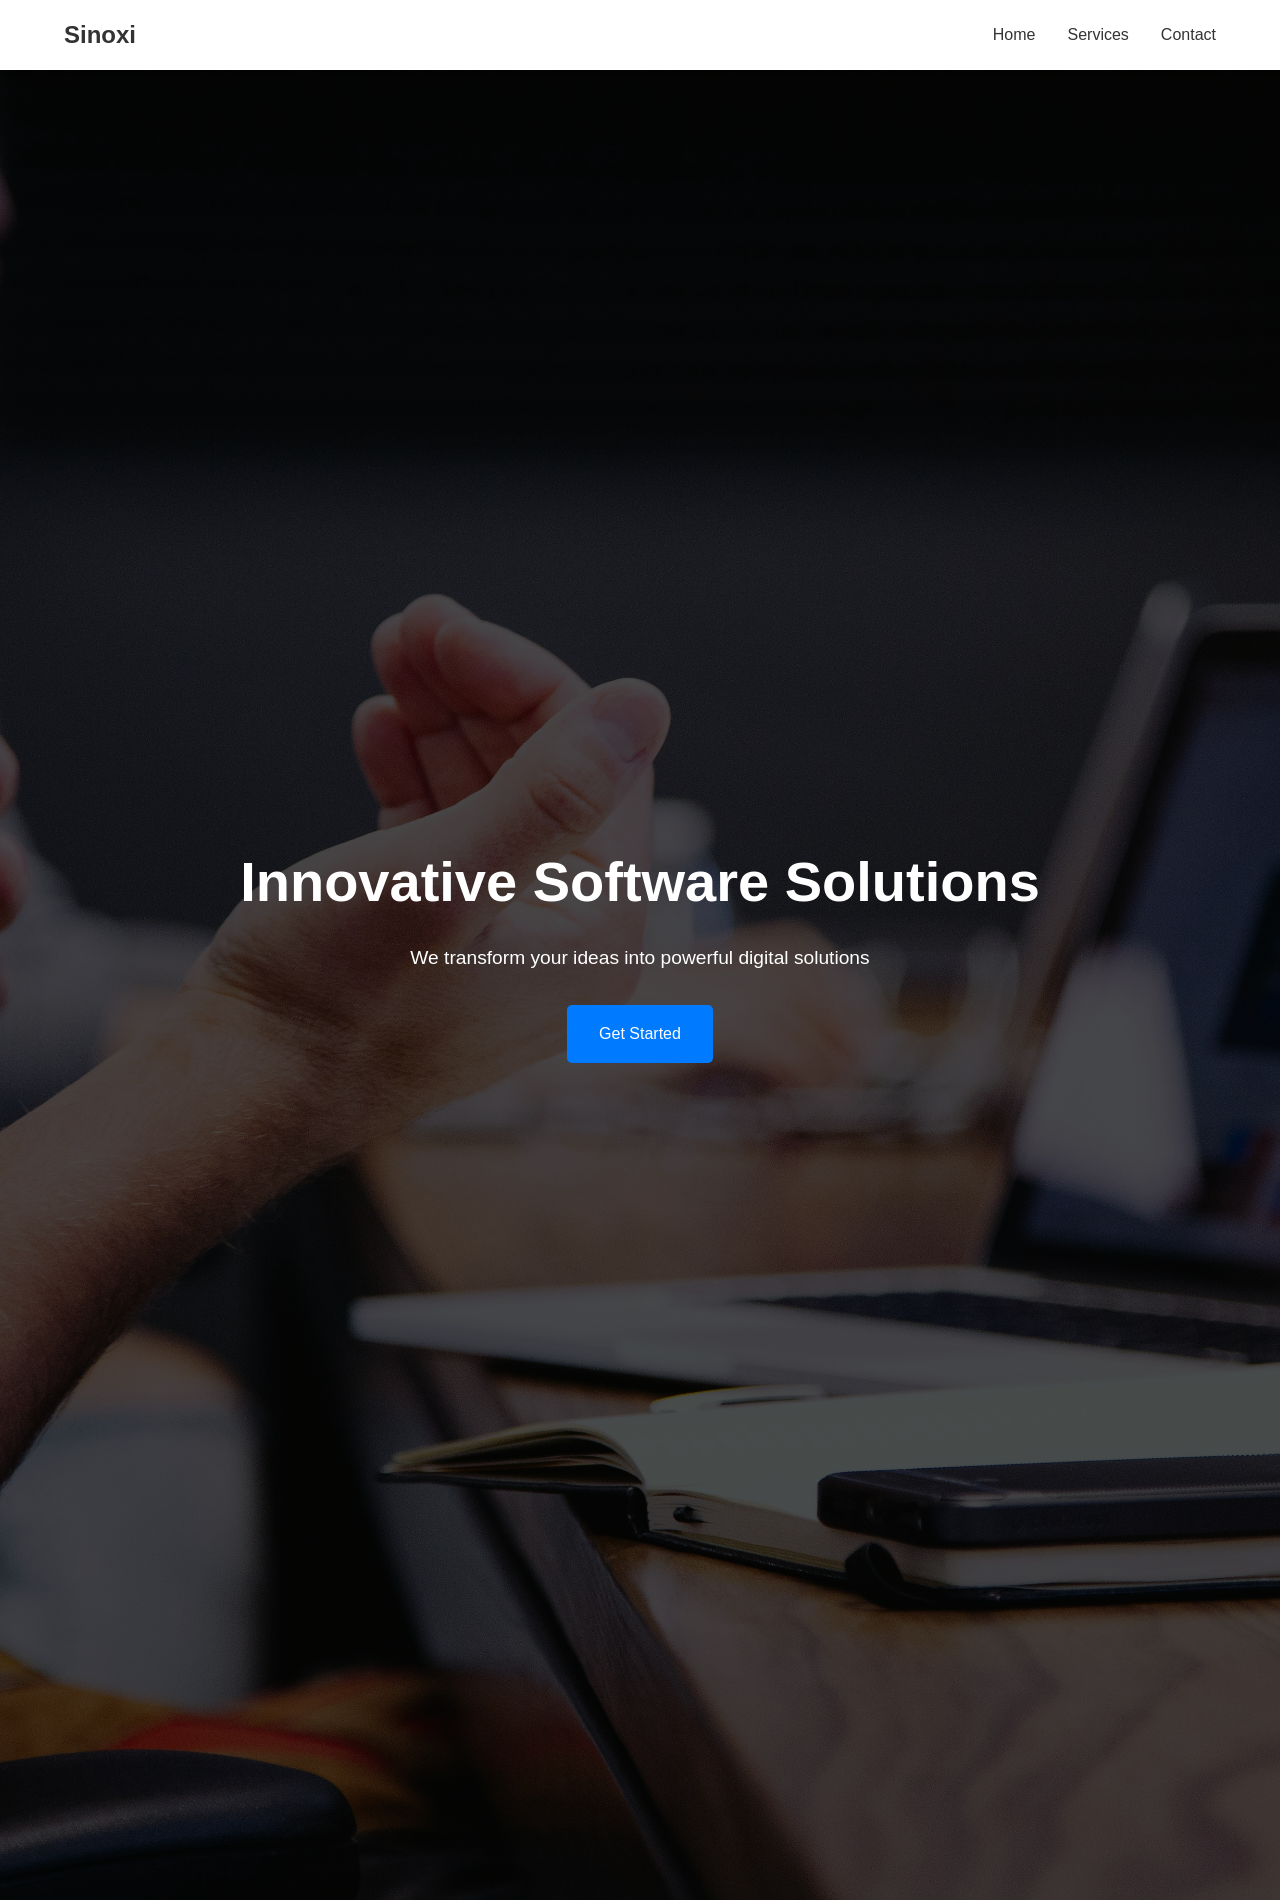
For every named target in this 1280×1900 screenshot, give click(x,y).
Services (1098, 34)
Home (1014, 34)
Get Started (640, 1033)
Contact (1188, 34)
